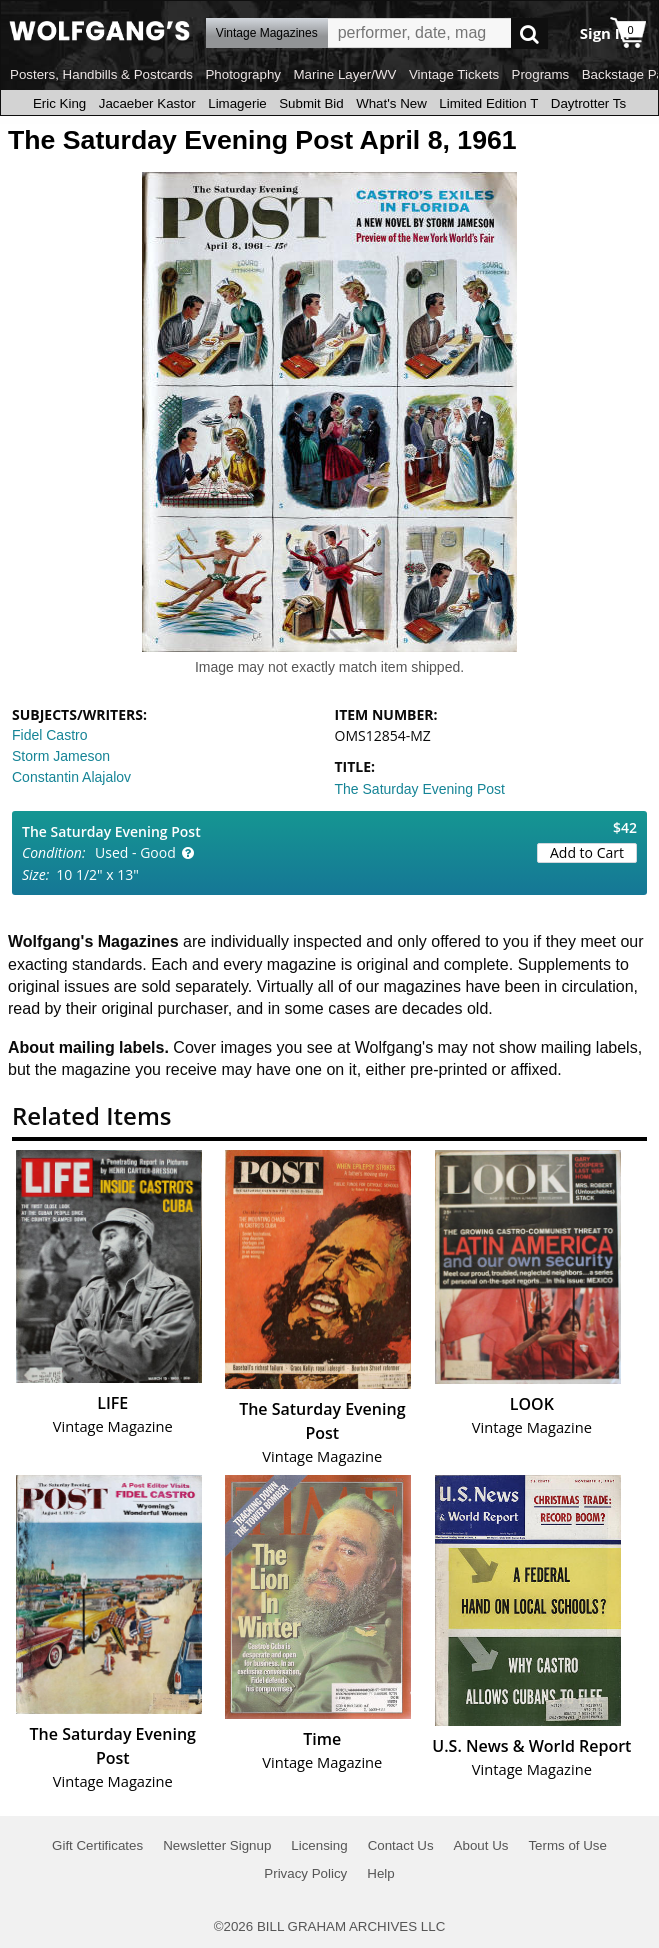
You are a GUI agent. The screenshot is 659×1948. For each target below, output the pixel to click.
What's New (391, 103)
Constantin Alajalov (71, 777)
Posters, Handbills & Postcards (101, 74)
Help (380, 1873)
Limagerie (237, 103)
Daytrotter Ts (588, 103)
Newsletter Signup (217, 1845)
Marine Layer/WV (344, 74)
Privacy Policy (305, 1873)
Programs (541, 74)
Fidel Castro (49, 735)
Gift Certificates (97, 1845)
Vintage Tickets (454, 74)
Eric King (59, 103)
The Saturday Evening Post (420, 789)
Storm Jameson (61, 756)
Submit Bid (311, 103)
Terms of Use (567, 1845)
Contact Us (401, 1845)
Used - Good (135, 852)
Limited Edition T (488, 103)
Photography (243, 74)
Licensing (319, 1845)
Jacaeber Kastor (147, 103)
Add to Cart (587, 852)
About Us (481, 1845)
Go (529, 33)
